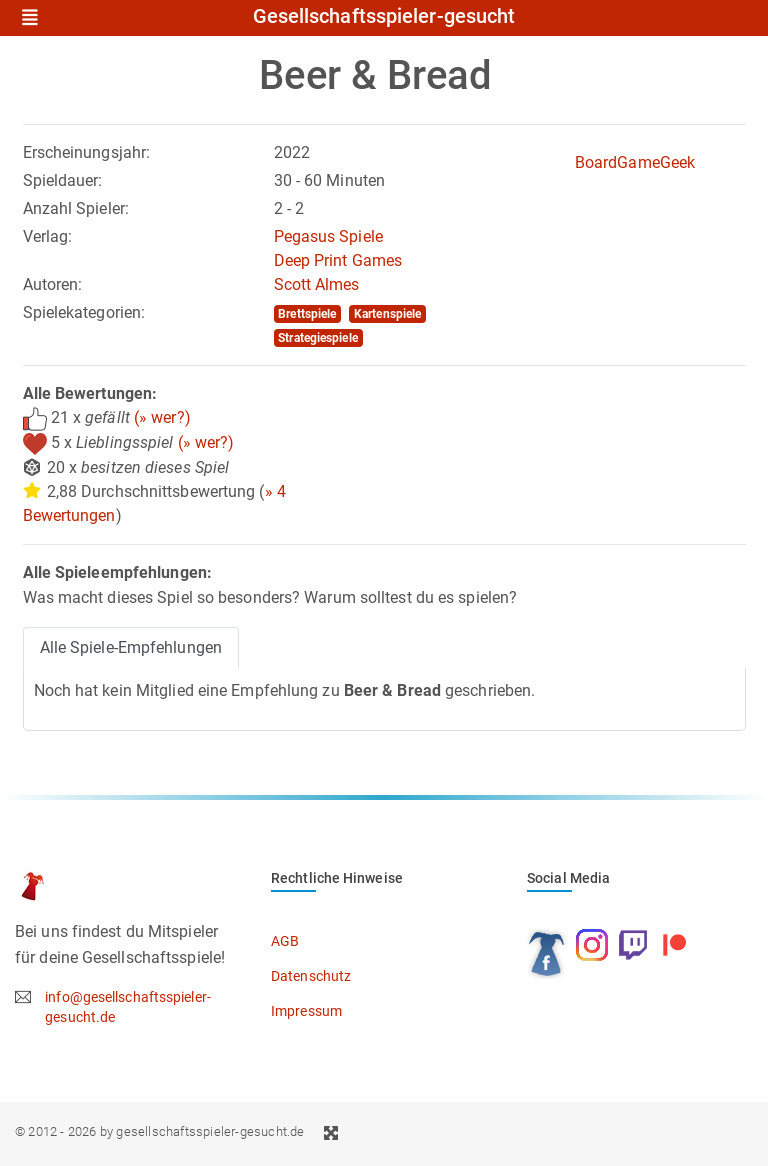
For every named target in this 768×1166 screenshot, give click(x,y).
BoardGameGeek (635, 162)
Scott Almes (317, 284)
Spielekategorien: (84, 312)
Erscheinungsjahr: (87, 152)
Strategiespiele (318, 338)
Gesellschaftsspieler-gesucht (384, 17)
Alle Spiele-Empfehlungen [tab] (131, 647)
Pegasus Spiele (328, 236)
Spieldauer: (63, 180)
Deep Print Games (338, 260)
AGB (285, 941)
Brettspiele (307, 314)
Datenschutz (311, 976)
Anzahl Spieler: (76, 208)
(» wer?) (162, 417)
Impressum (306, 1011)
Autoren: (53, 284)
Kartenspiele (387, 314)
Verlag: (48, 236)
